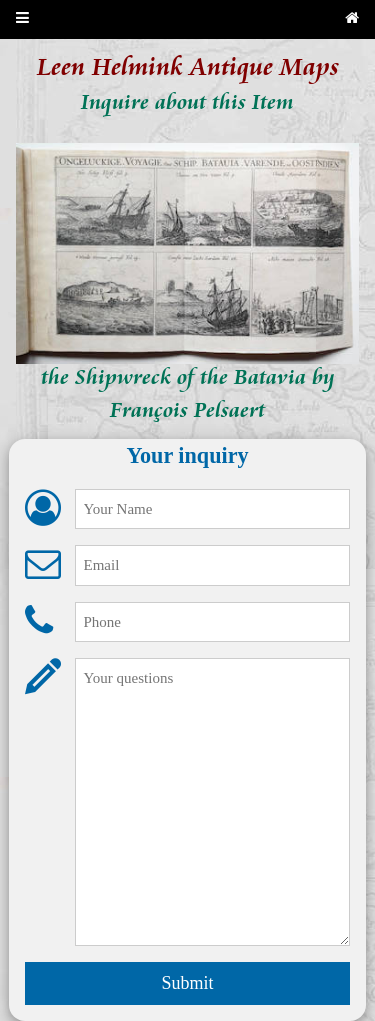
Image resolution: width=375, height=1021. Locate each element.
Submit (187, 983)
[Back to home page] (352, 19)
